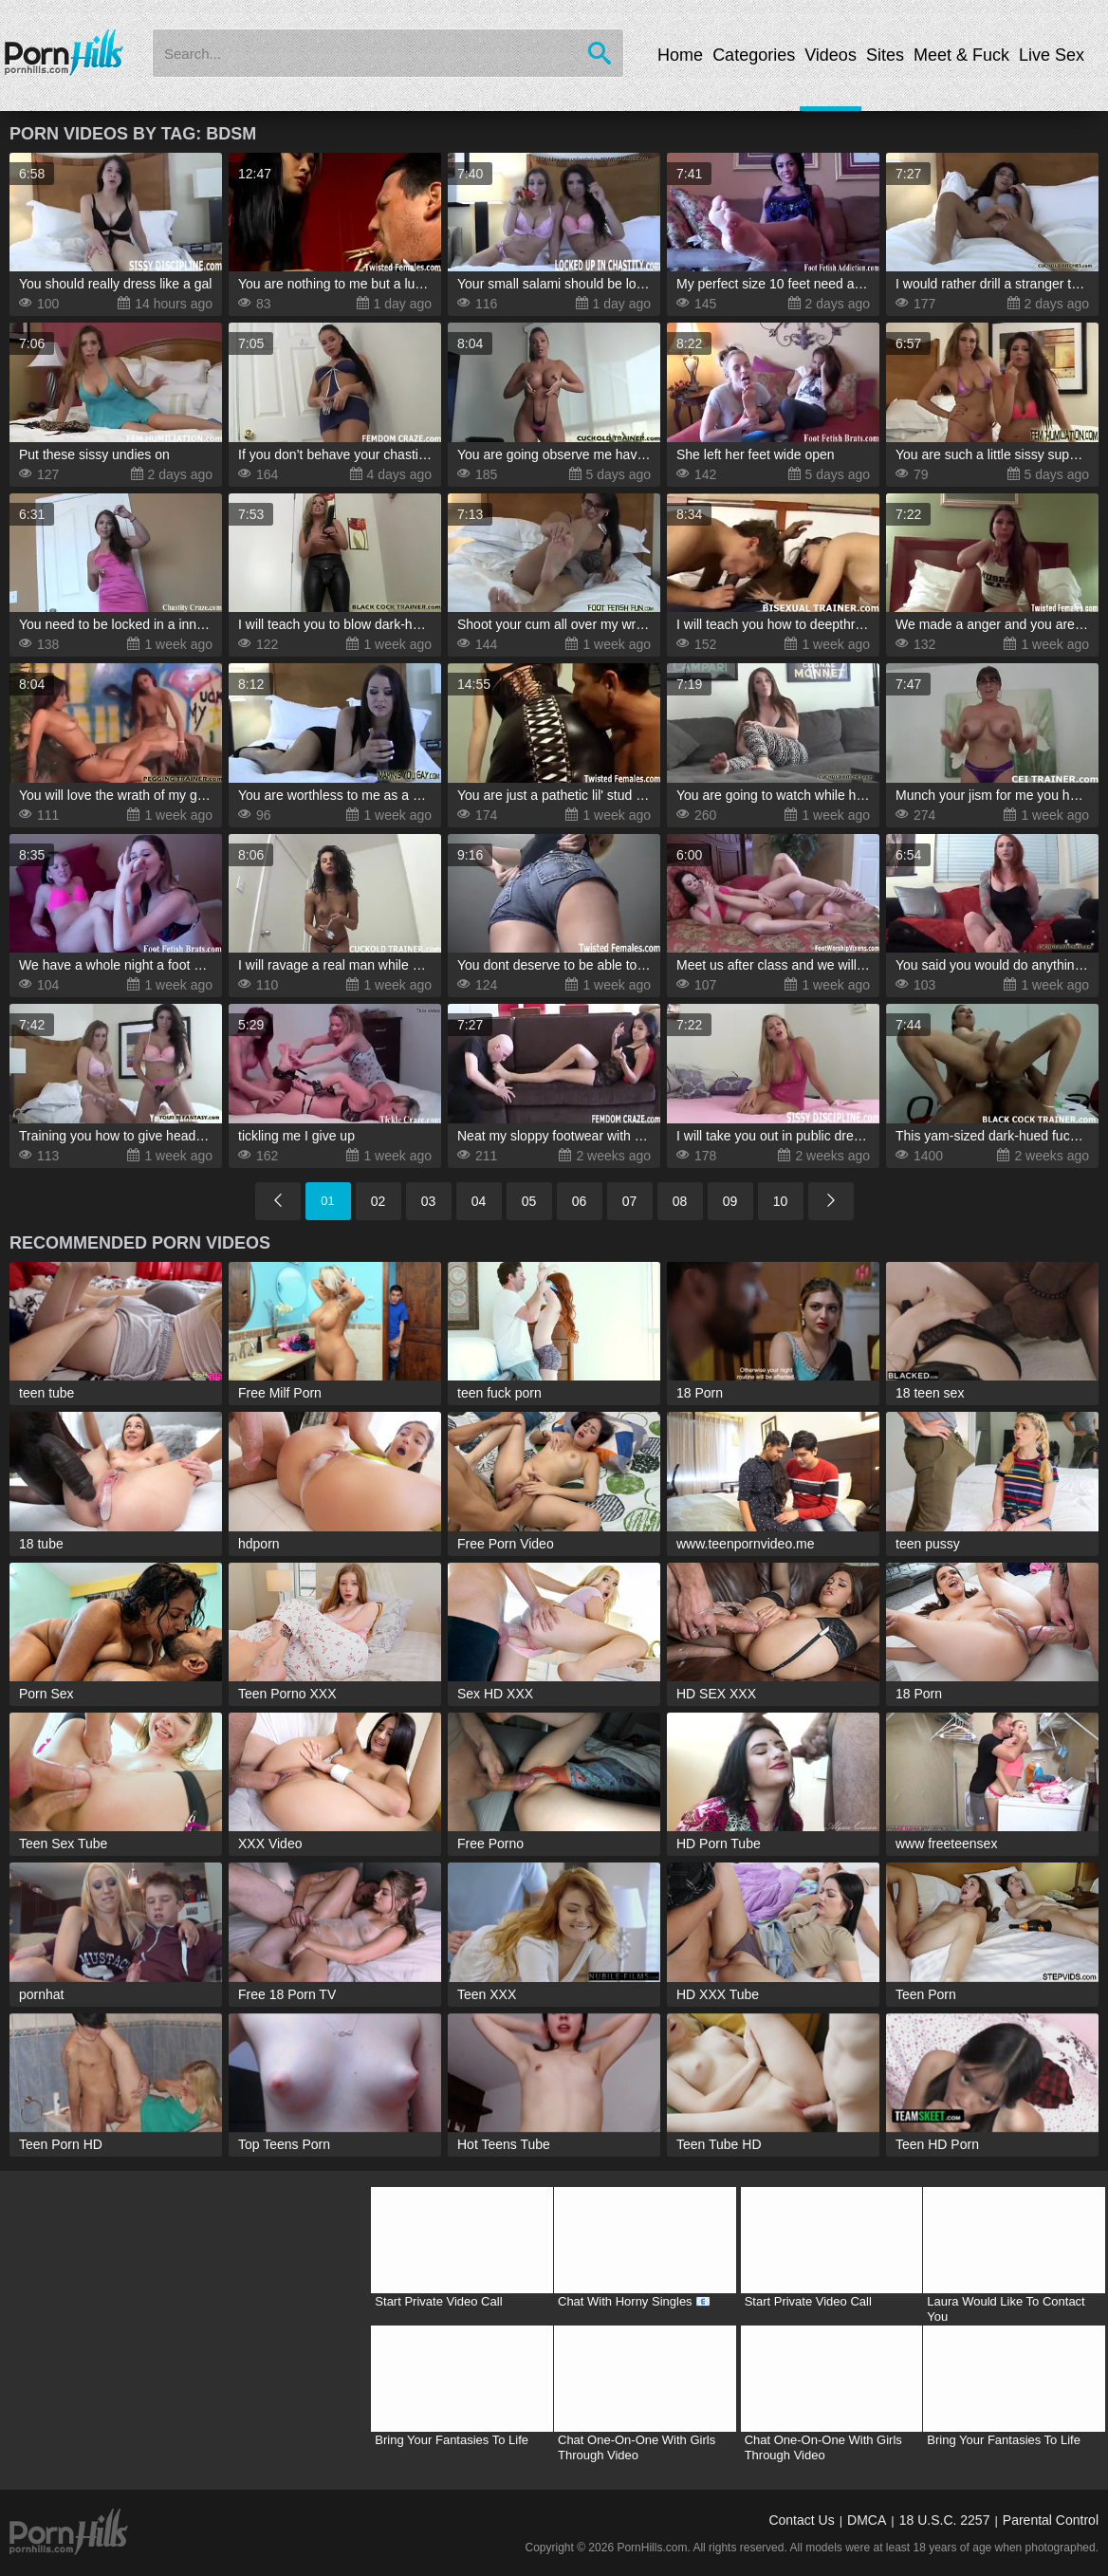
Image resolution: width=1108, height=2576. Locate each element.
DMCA (866, 2520)
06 (579, 1201)
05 (529, 1201)
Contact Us (801, 2520)
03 (428, 1201)
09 (730, 1201)
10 (780, 1201)
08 (680, 1201)
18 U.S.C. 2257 (944, 2520)
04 (479, 1201)
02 (378, 1201)
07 (629, 1201)
